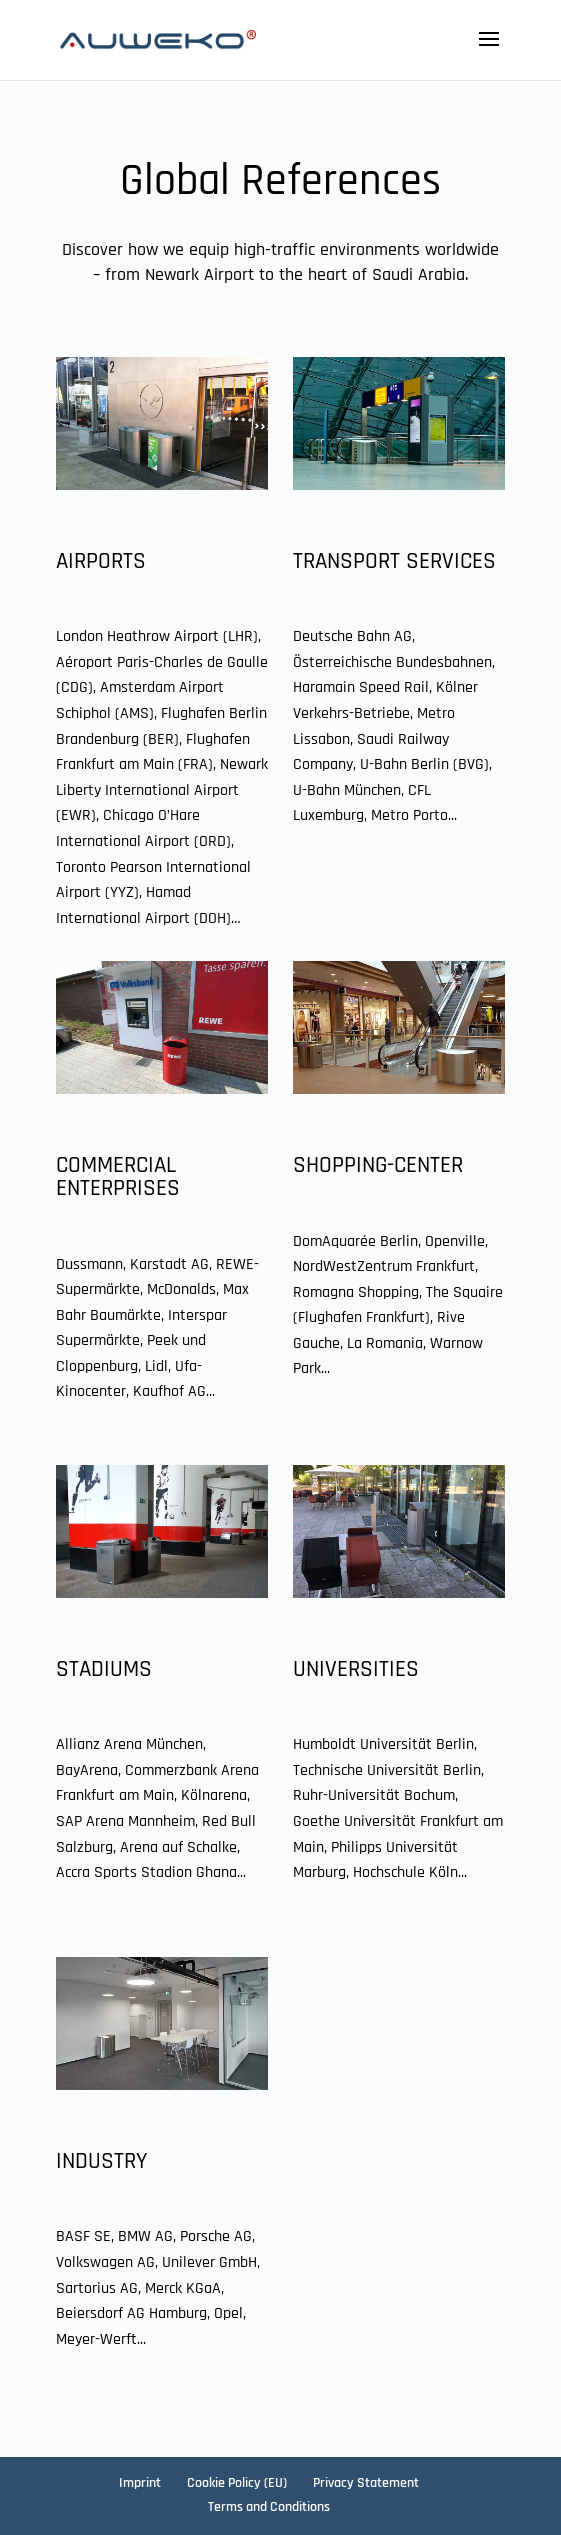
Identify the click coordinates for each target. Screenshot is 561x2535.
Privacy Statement (366, 2483)
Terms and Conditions (269, 2507)
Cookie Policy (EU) (237, 2483)
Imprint (140, 2483)
